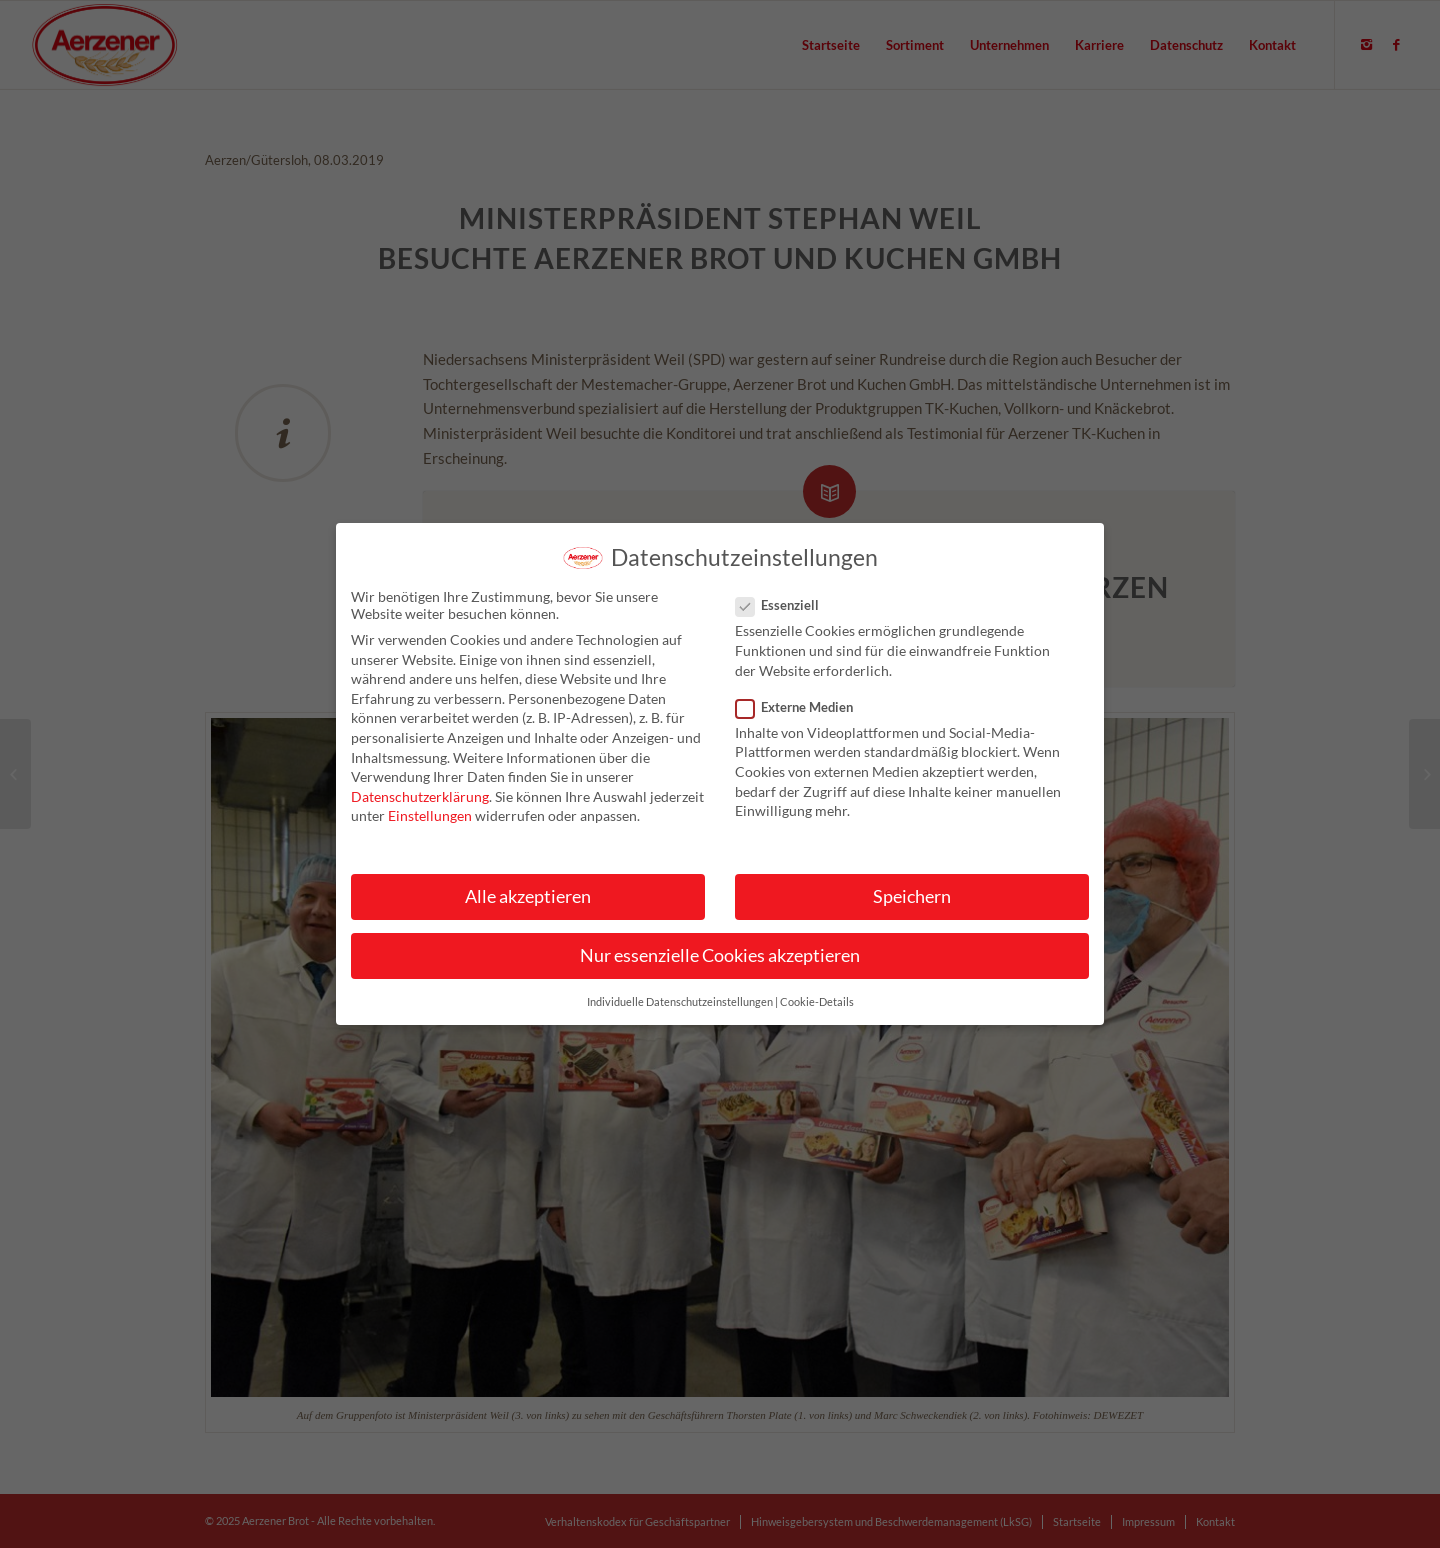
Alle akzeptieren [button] (528, 906)
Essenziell (785, 616)
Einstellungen (430, 826)
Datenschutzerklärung (420, 806)
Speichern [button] (912, 906)
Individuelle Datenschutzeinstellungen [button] (680, 1013)
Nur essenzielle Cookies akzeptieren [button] (720, 965)
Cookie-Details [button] (817, 1013)
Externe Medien (802, 717)
